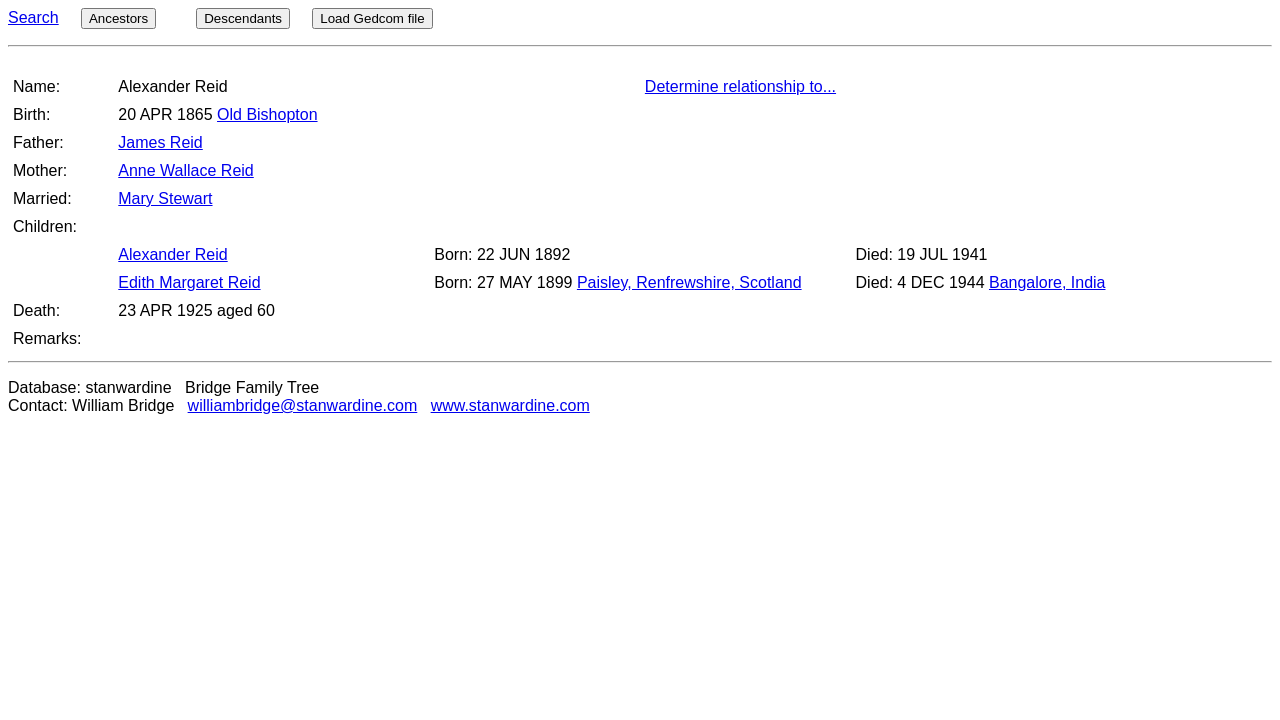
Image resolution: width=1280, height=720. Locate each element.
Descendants (243, 18)
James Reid (160, 142)
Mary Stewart (165, 198)
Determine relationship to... (740, 86)
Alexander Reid (172, 254)
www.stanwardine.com (510, 405)
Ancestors (118, 18)
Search (33, 17)
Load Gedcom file (372, 18)
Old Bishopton (267, 114)
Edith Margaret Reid (189, 282)
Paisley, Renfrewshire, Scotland (689, 282)
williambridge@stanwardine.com (303, 405)
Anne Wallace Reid (185, 170)
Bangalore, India (1047, 282)
